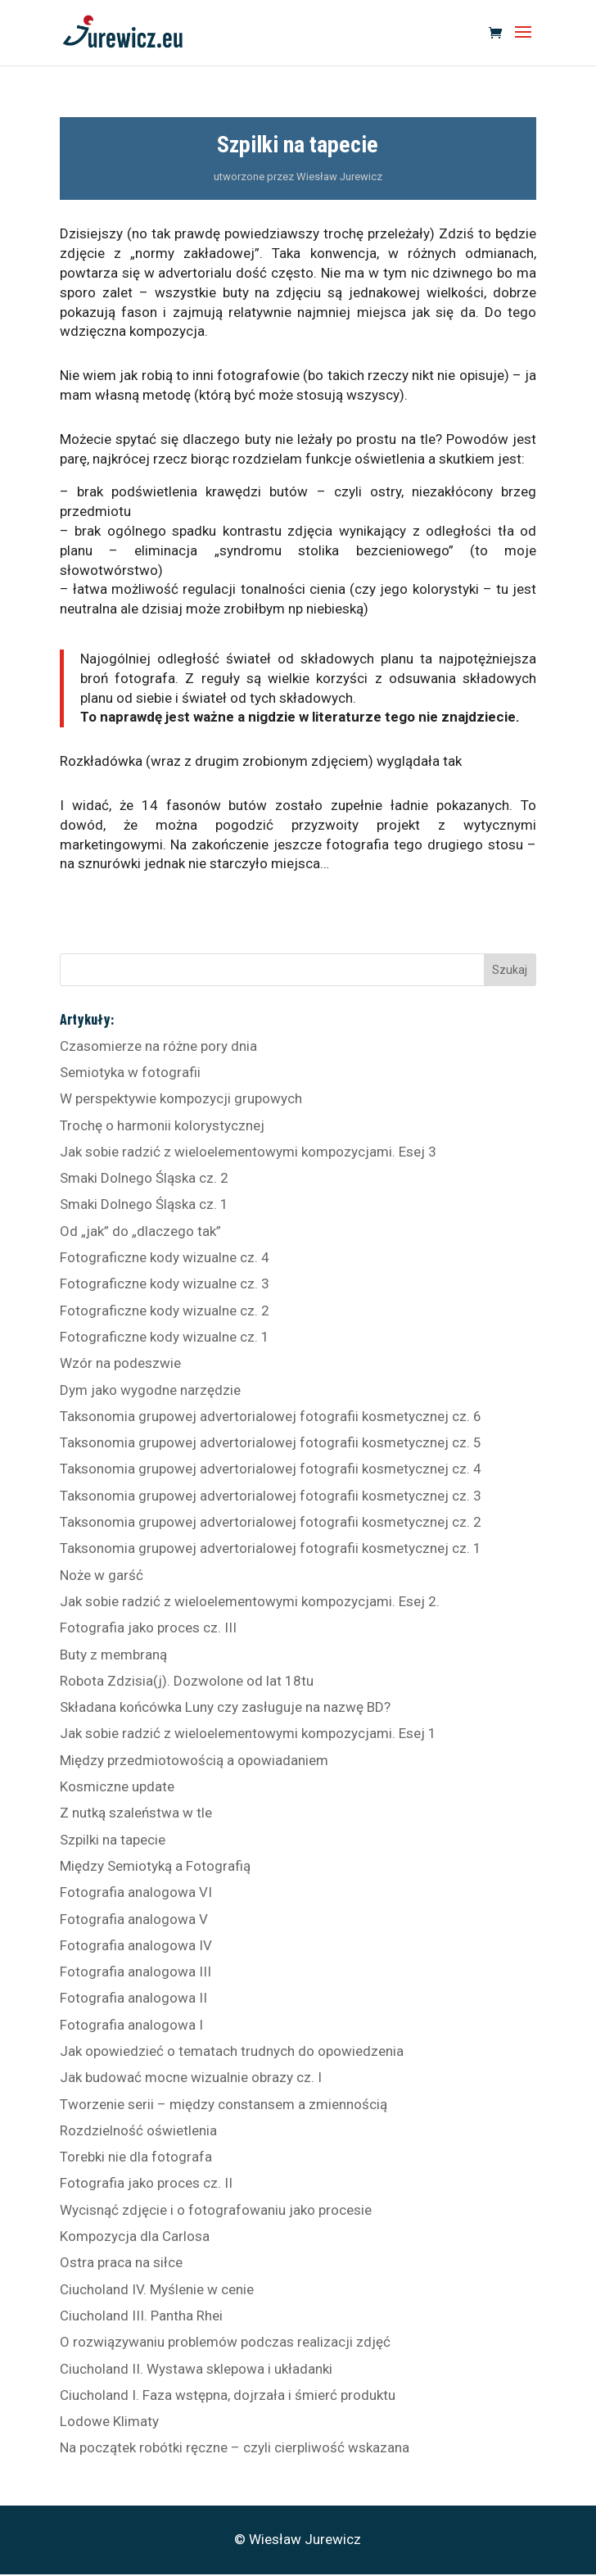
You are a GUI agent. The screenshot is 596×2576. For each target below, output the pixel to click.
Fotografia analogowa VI (136, 1892)
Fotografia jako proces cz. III (148, 1627)
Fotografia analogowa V (134, 1919)
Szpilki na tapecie (112, 1839)
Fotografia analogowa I (131, 2025)
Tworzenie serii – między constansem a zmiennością (223, 2104)
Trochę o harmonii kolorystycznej (162, 1125)
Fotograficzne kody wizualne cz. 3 (164, 1283)
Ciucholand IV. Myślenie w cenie (157, 2289)
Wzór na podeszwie (120, 1363)
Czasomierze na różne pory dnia (158, 1046)
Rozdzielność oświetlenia (138, 2130)
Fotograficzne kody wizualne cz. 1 (164, 1337)
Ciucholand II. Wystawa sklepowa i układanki (196, 2369)
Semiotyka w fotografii (130, 1072)
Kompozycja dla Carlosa (135, 2236)
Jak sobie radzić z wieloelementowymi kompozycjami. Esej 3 (248, 1151)
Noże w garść (101, 1575)
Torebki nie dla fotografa (136, 2156)
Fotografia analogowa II (133, 1998)
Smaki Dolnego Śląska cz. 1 (144, 1204)
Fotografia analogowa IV (136, 1945)
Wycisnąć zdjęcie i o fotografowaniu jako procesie (216, 2210)
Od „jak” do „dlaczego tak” (140, 1231)
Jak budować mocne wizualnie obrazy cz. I (191, 2077)
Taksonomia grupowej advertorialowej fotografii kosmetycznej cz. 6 (270, 1416)
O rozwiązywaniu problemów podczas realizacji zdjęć (225, 2342)
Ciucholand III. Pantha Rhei (141, 2315)
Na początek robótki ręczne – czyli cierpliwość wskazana (234, 2447)
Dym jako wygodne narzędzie (150, 1390)
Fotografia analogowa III (135, 1971)
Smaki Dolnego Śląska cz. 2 (144, 1178)
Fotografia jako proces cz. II (146, 2183)
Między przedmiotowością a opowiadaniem (194, 1760)
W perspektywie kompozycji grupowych (181, 1098)
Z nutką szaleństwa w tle (136, 1812)
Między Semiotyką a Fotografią (155, 1866)
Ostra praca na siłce (121, 2262)
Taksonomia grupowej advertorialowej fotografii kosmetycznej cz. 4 (270, 1468)
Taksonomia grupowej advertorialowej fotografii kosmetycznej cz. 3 (270, 1495)
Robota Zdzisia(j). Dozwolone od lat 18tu (187, 1681)
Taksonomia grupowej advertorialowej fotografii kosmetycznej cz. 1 (270, 1548)
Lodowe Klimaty (109, 2421)
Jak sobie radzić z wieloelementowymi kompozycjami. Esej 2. (250, 1601)
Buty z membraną (113, 1654)
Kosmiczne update (117, 1786)
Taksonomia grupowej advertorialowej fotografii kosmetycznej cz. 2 (270, 1522)
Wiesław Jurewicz (339, 176)
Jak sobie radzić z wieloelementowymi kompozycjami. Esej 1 (248, 1733)
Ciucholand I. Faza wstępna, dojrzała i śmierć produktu (227, 2395)
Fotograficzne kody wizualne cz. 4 (164, 1257)
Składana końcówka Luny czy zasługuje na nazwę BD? (225, 1707)
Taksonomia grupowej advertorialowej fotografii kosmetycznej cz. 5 (270, 1442)
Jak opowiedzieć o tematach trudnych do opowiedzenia (232, 2051)
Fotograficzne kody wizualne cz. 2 (164, 1310)
